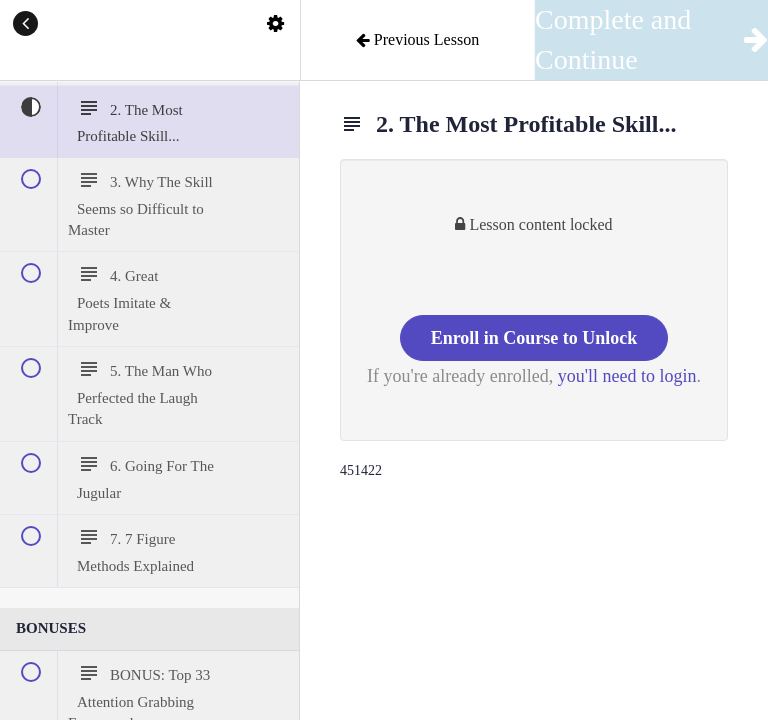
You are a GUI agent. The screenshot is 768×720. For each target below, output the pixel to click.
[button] (25, 25)
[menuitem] (275, 25)
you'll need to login (627, 376)
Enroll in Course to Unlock (534, 338)
